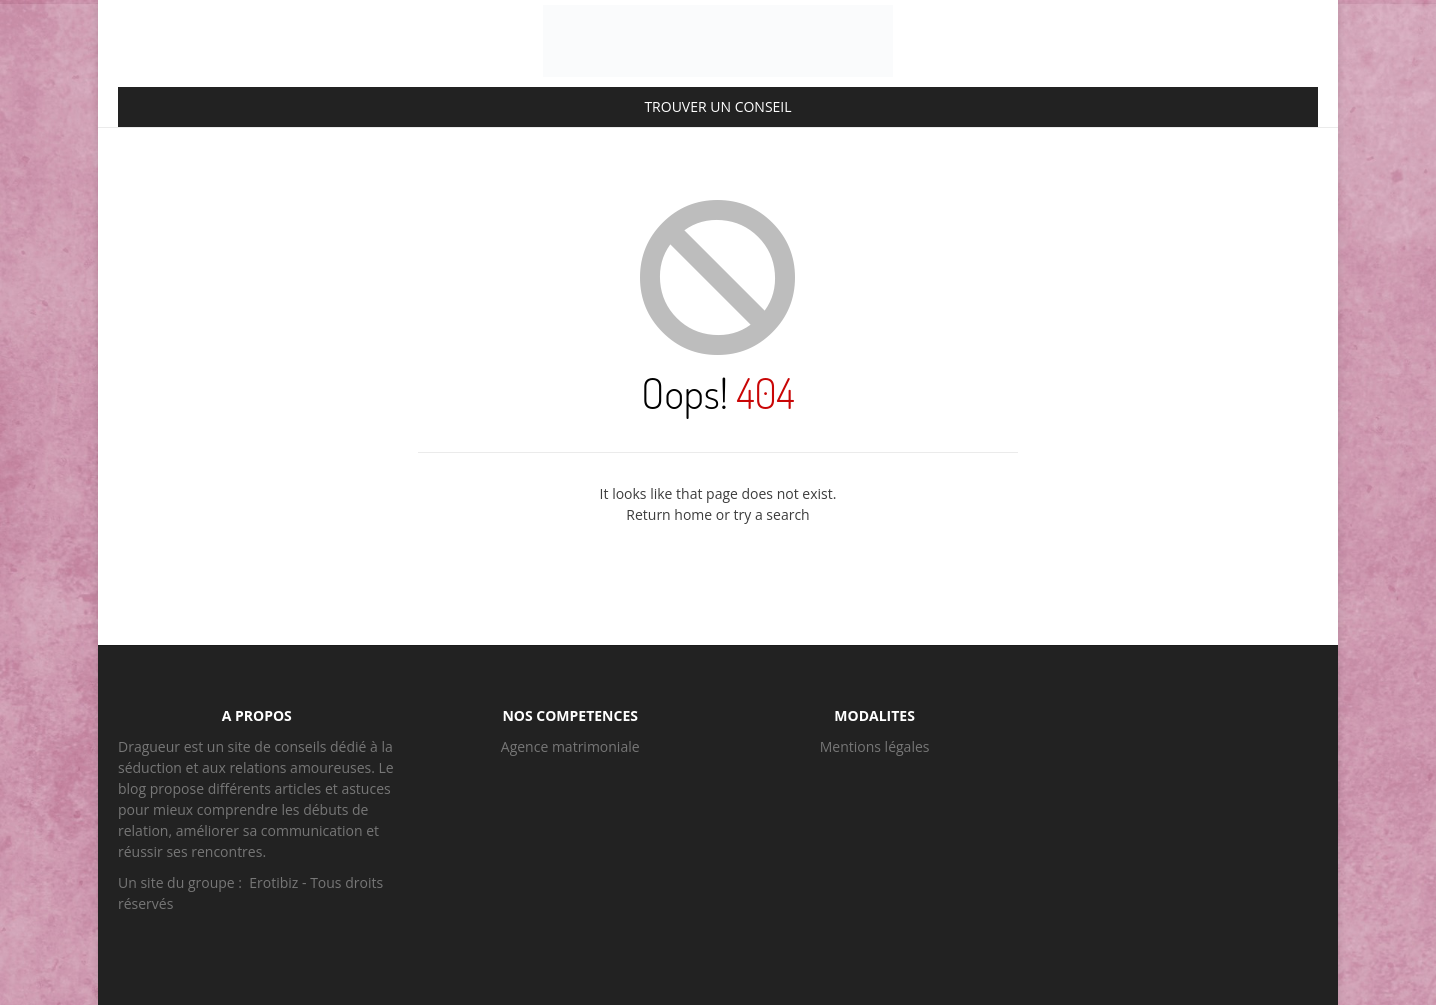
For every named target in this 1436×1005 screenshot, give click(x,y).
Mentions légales (875, 746)
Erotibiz (273, 882)
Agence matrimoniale (570, 746)
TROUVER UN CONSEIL (717, 106)
